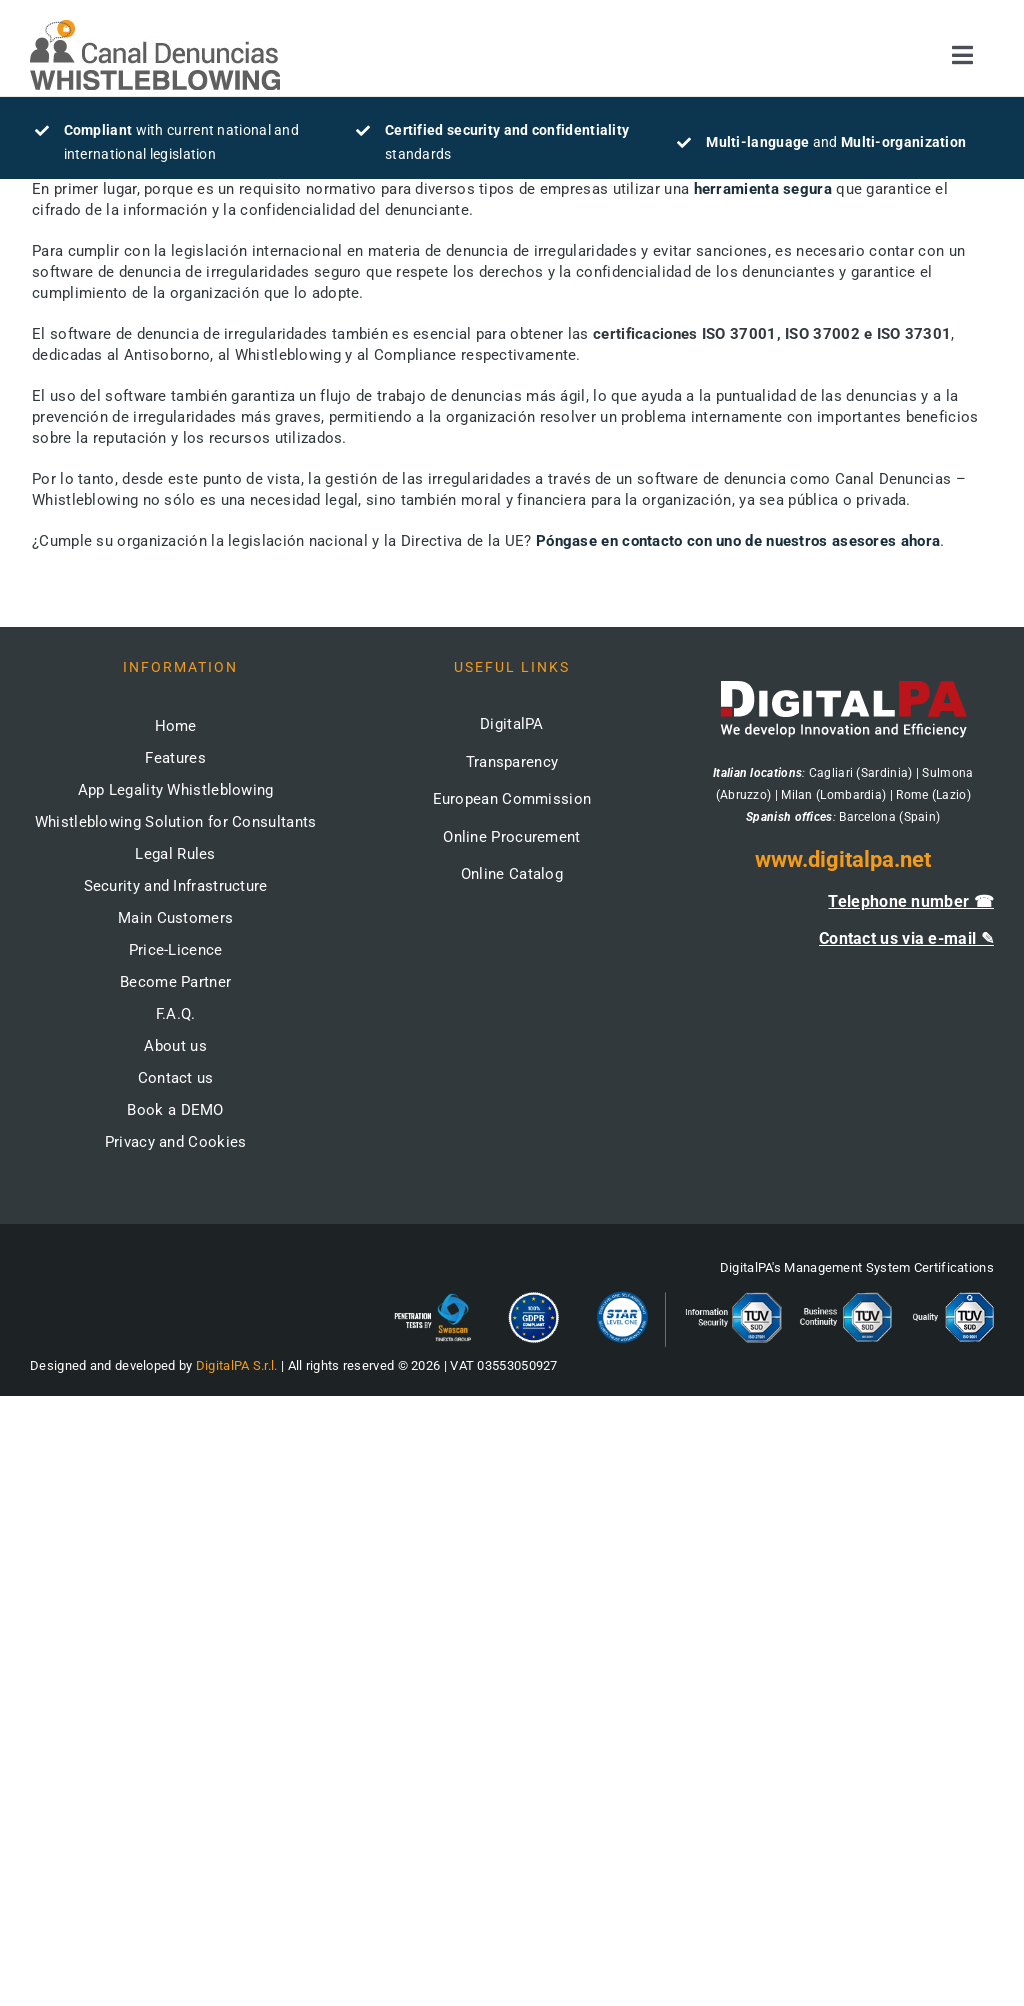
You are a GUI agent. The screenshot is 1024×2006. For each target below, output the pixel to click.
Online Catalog (512, 874)
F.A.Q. (176, 1014)
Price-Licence (176, 950)
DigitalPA (512, 724)
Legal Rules (175, 854)
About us (175, 1046)
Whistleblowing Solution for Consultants (176, 822)
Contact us (176, 1078)
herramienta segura (763, 189)
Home (176, 726)
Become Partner (175, 982)
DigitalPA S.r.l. (237, 1365)
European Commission (512, 799)
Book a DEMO (175, 1110)
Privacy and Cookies (176, 1142)
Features (175, 758)
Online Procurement (511, 837)
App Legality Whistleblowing (176, 790)
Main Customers (175, 918)
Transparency (512, 762)
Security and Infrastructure (176, 886)
